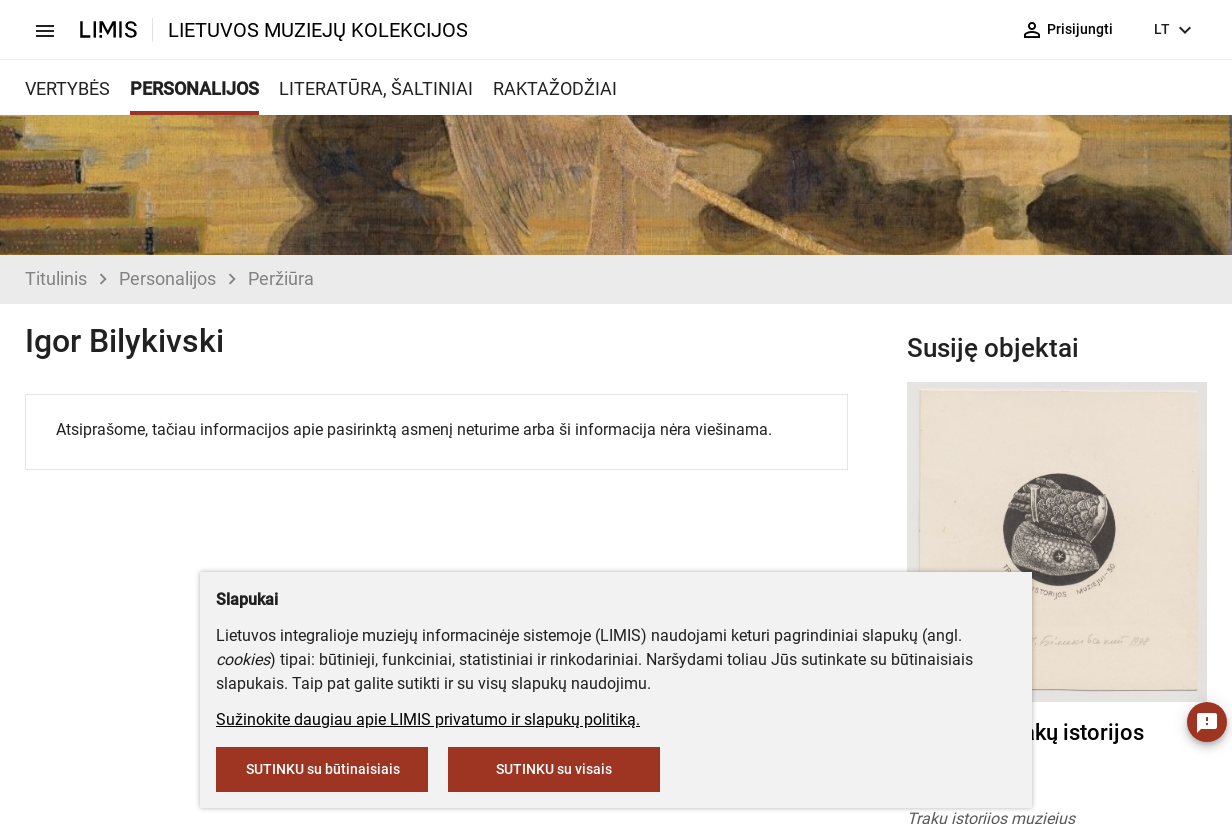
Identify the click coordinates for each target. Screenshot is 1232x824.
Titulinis (56, 278)
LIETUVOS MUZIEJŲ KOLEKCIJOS (318, 30)
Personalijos (167, 278)
